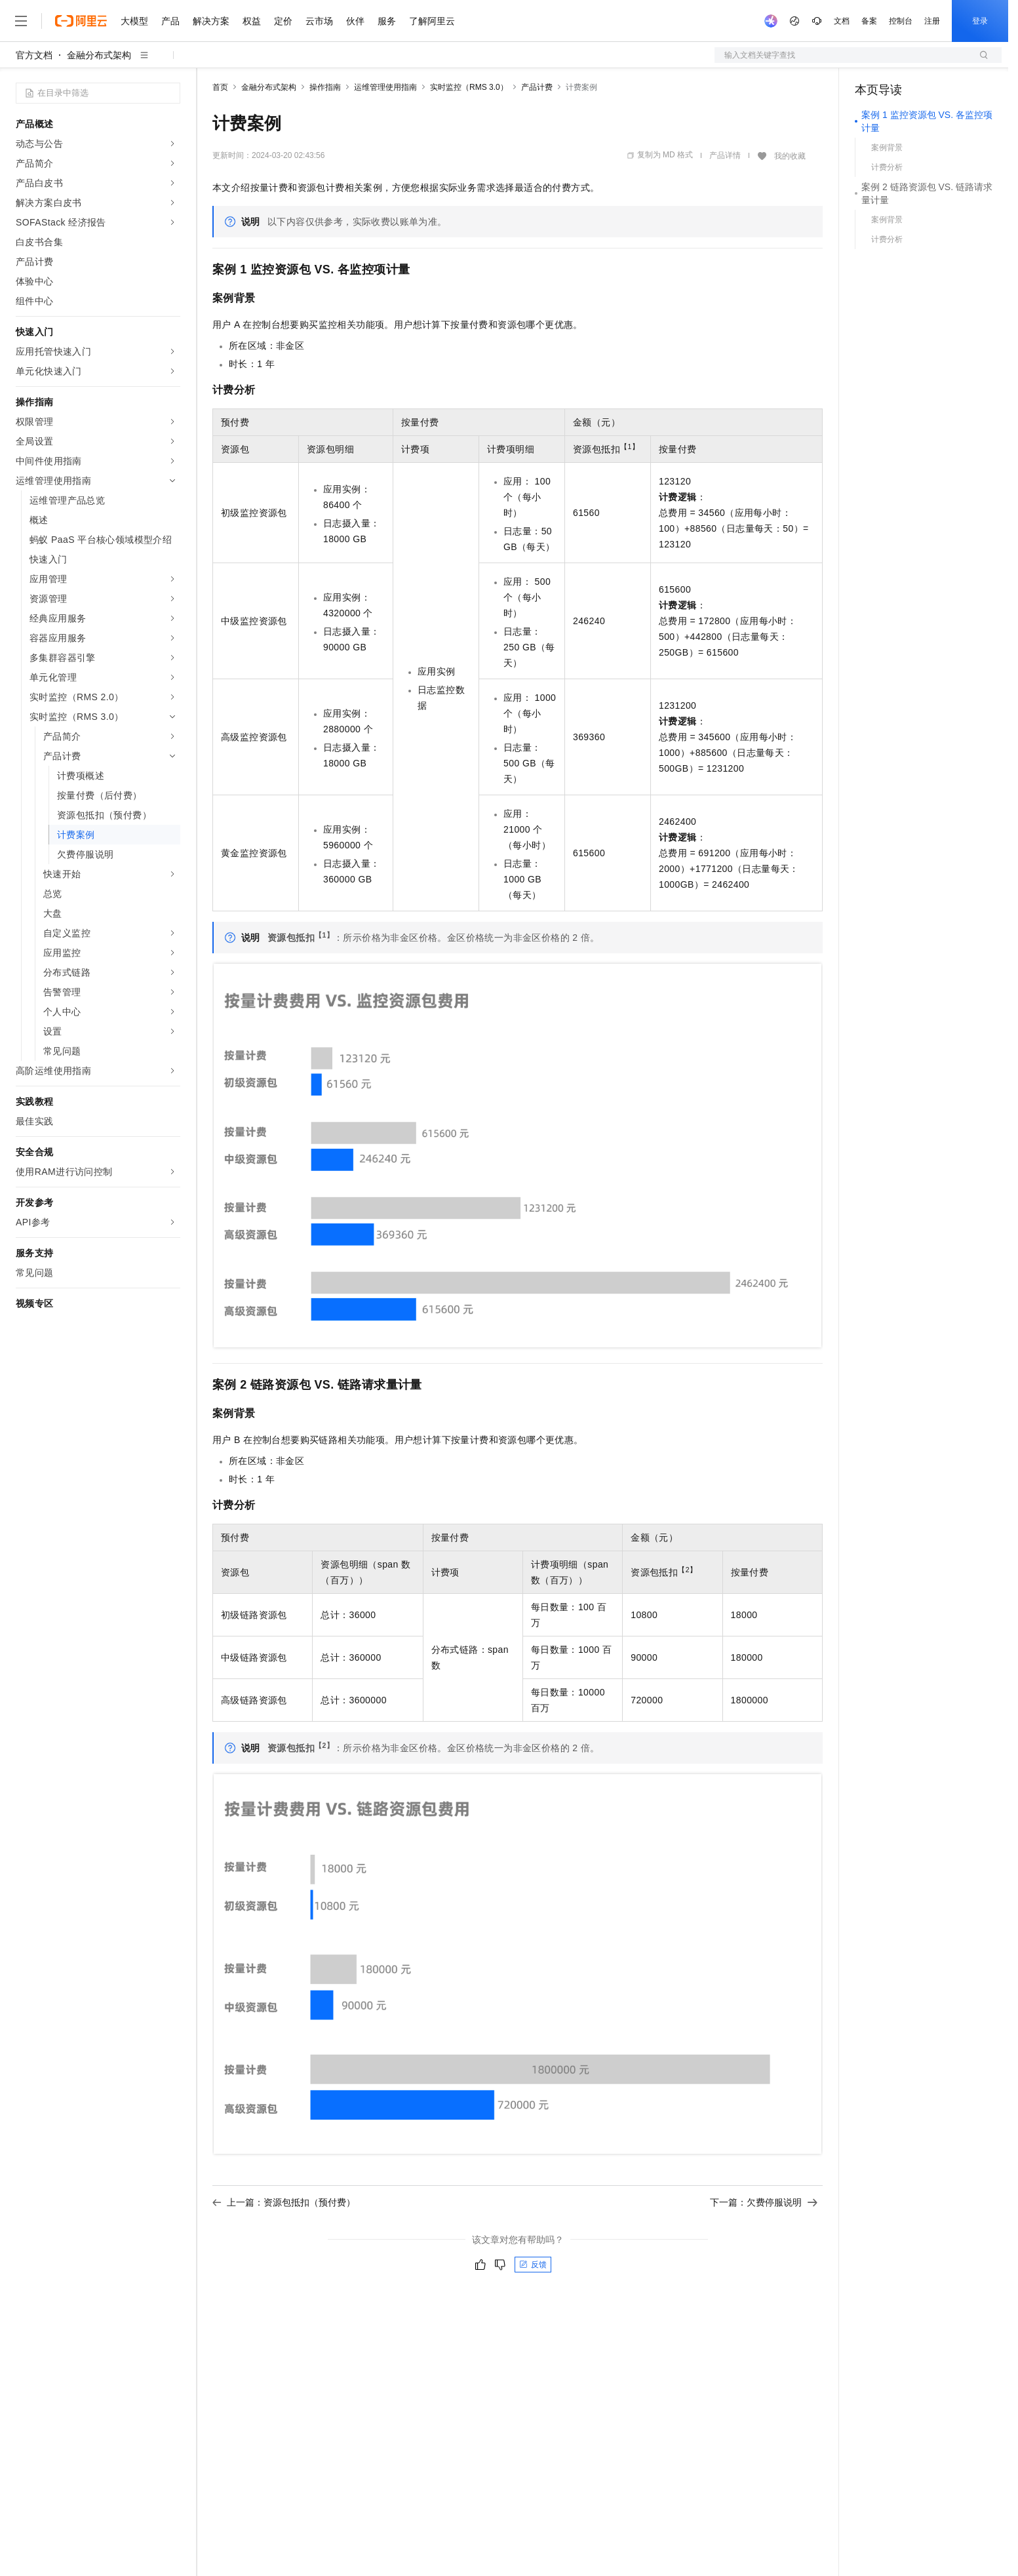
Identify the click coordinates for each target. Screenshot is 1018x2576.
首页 (220, 87)
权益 (252, 21)
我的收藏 (790, 156)
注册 (932, 21)
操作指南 (325, 87)
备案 (869, 21)
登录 (980, 21)
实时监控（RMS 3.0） (469, 87)
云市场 (319, 21)
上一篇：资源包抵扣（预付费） (283, 2202)
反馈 (533, 2264)
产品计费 (537, 87)
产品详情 (725, 155)
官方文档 (34, 55)
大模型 (134, 21)
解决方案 (211, 21)
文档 (842, 21)
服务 (387, 21)
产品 (170, 21)
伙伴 (355, 21)
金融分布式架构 (99, 55)
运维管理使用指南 (385, 87)
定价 (283, 21)
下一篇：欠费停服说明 (763, 2202)
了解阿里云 (432, 21)
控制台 (900, 21)
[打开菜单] (21, 21)
